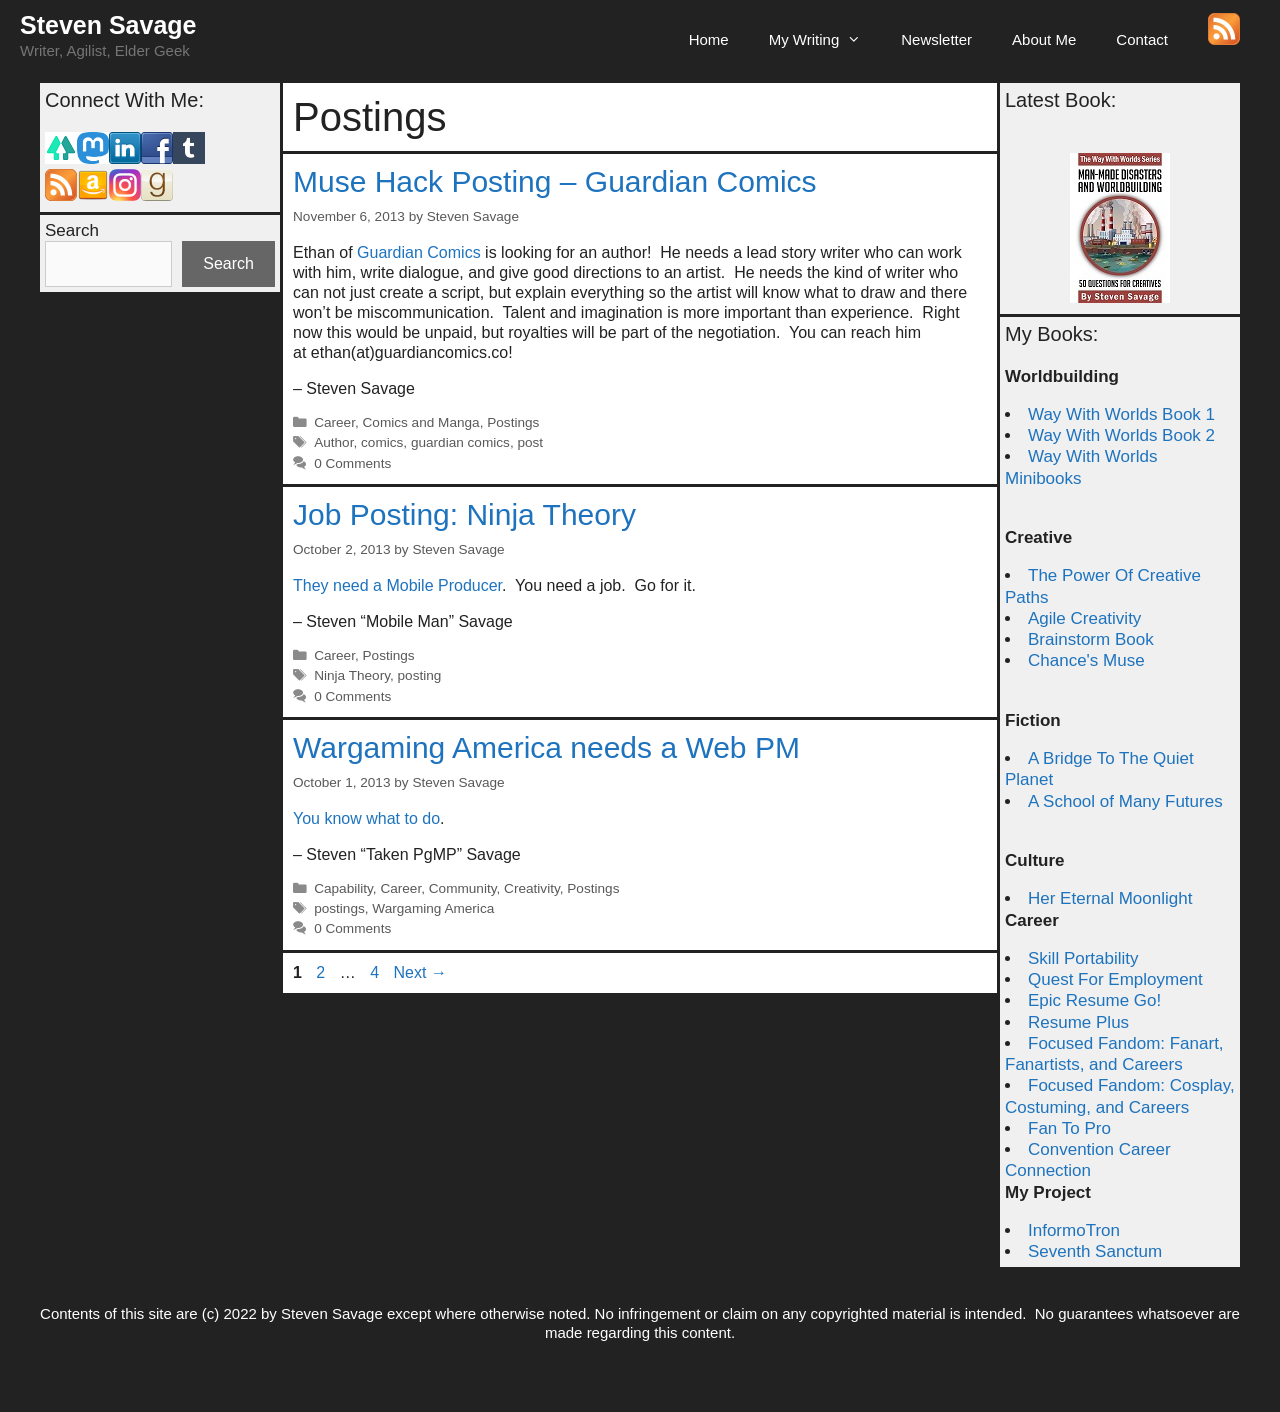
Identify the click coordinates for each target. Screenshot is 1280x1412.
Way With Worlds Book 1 (1121, 414)
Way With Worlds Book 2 (1121, 435)
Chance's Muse (1086, 660)
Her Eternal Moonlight (1110, 898)
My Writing (825, 40)
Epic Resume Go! (1094, 1000)
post (530, 442)
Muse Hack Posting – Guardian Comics (555, 181)
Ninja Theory (352, 675)
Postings (513, 422)
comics (382, 442)
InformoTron (1074, 1230)
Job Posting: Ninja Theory (464, 514)
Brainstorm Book (1091, 639)
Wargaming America (433, 908)
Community (463, 888)
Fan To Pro (1069, 1128)
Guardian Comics (419, 252)
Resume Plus (1078, 1022)
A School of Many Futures (1125, 801)
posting (420, 675)
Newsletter (936, 39)
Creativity (532, 888)
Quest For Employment (1115, 979)
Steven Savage (108, 25)
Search (72, 230)
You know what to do (366, 818)
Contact (1142, 39)
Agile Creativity (1084, 618)
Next (420, 972)
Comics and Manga (421, 422)
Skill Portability (1083, 958)
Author (333, 442)
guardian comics (460, 442)
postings (339, 908)
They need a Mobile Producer (397, 585)
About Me (1044, 39)
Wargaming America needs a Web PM (546, 747)
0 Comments (352, 463)
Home (709, 39)
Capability (343, 888)
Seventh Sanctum (1095, 1251)
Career (334, 422)
